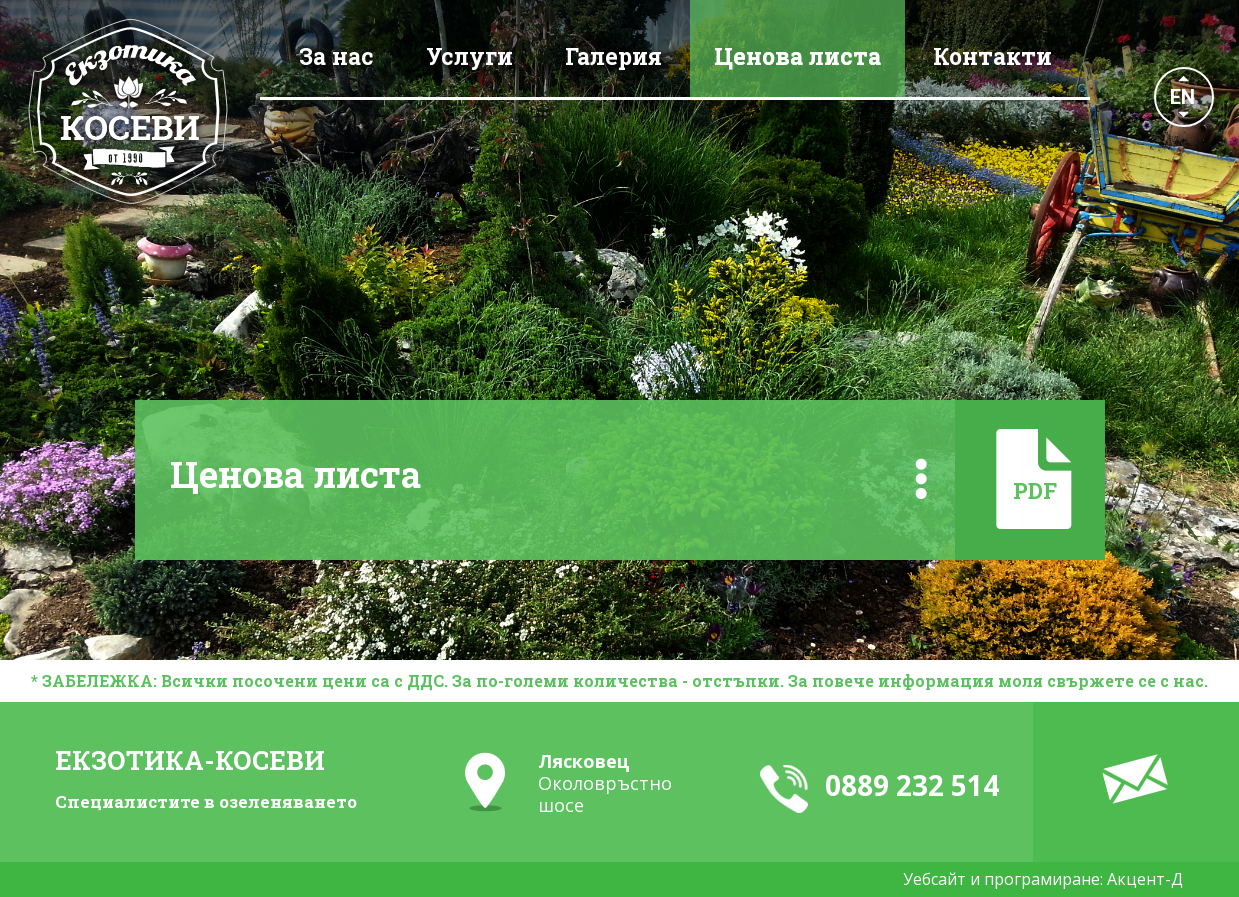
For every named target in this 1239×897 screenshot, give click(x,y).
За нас (336, 56)
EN (1182, 97)
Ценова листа (797, 56)
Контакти (992, 56)
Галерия (613, 56)
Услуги (469, 56)
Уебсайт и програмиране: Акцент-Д (1043, 879)
